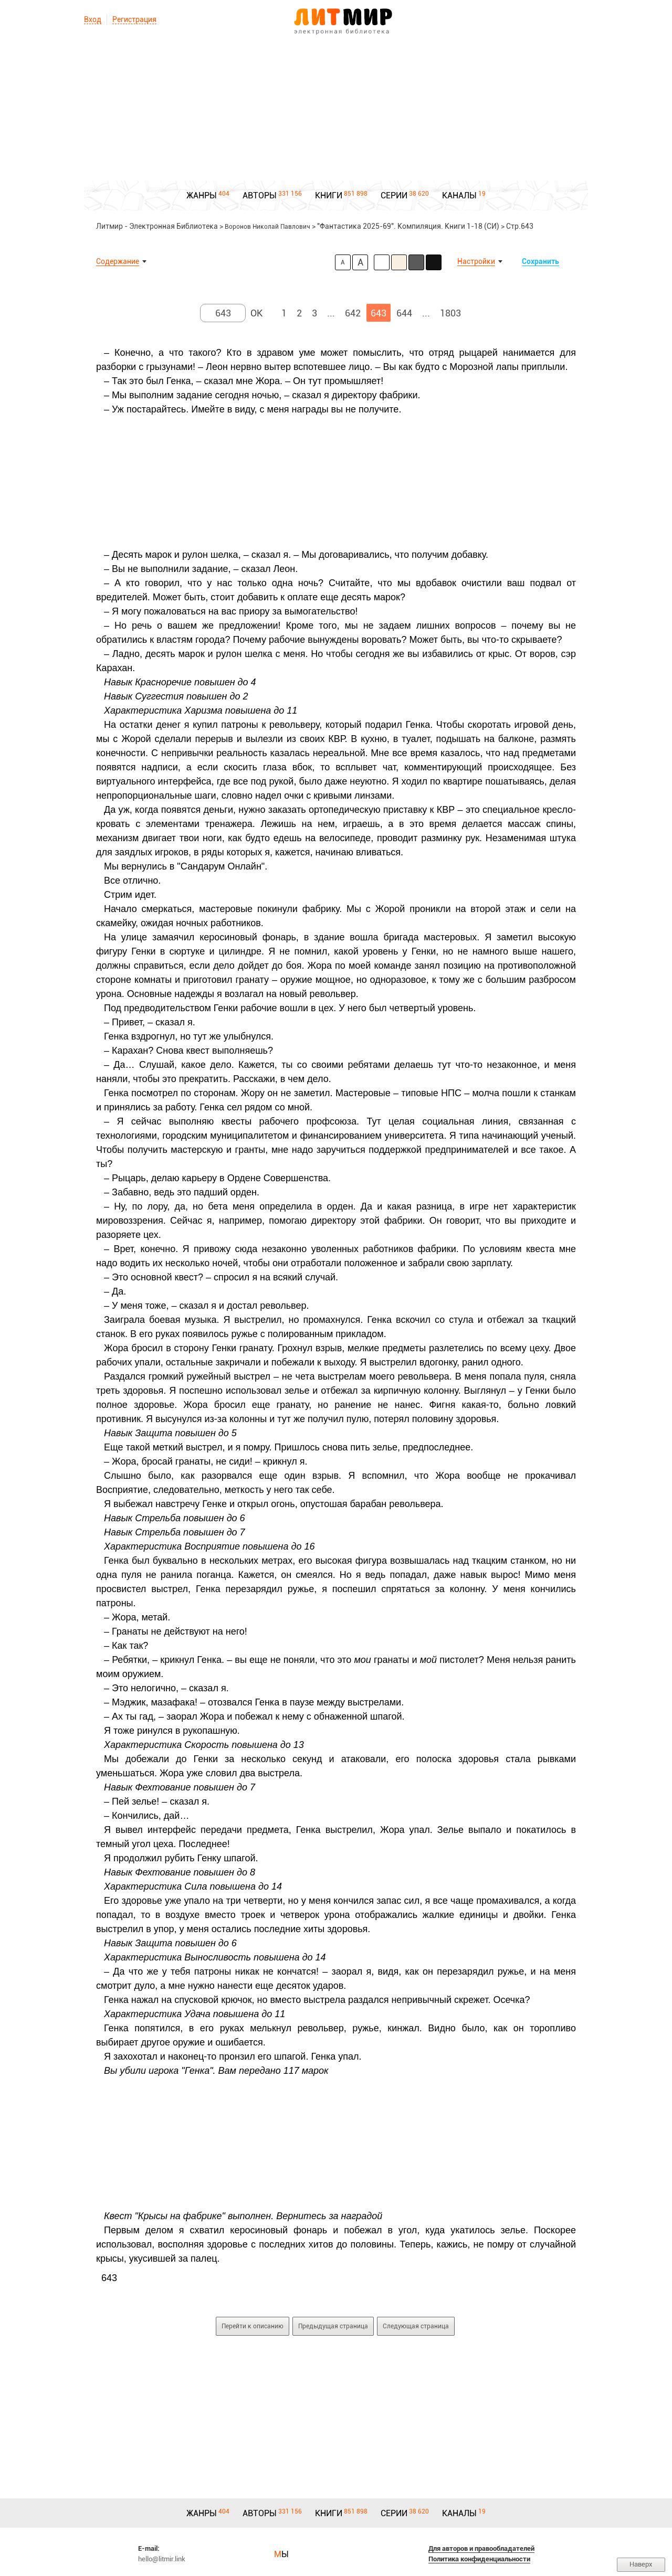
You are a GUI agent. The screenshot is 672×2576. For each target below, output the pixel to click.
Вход (92, 19)
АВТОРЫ (260, 195)
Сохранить (540, 261)
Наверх (641, 2564)
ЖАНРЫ (201, 195)
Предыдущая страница (333, 2326)
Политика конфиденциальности (479, 2559)
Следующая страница (416, 2326)
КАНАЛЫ (459, 195)
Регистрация (134, 19)
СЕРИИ (394, 195)
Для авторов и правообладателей (481, 2548)
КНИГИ (328, 195)
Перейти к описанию (253, 2326)
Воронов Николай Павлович (267, 226)
